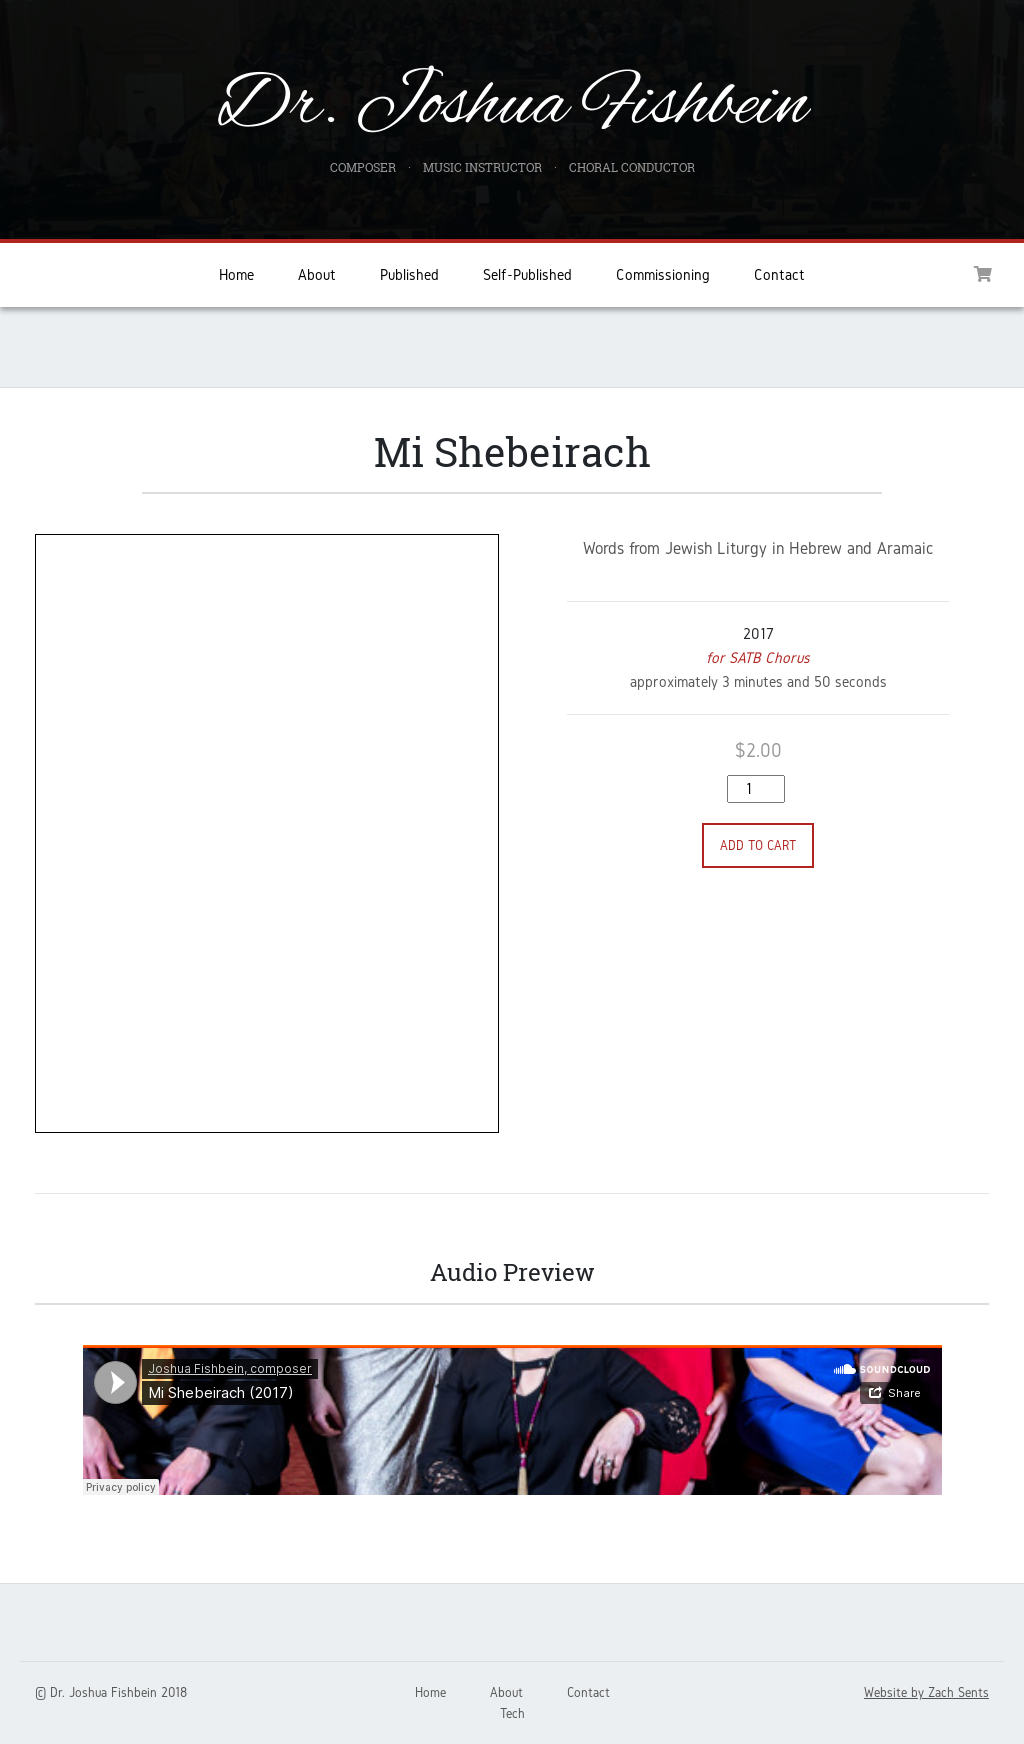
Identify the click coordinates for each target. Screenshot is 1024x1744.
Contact (779, 274)
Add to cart (758, 845)
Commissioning (663, 274)
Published (409, 274)
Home (236, 274)
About (317, 274)
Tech (512, 1713)
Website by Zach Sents (926, 1692)
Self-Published (527, 274)
